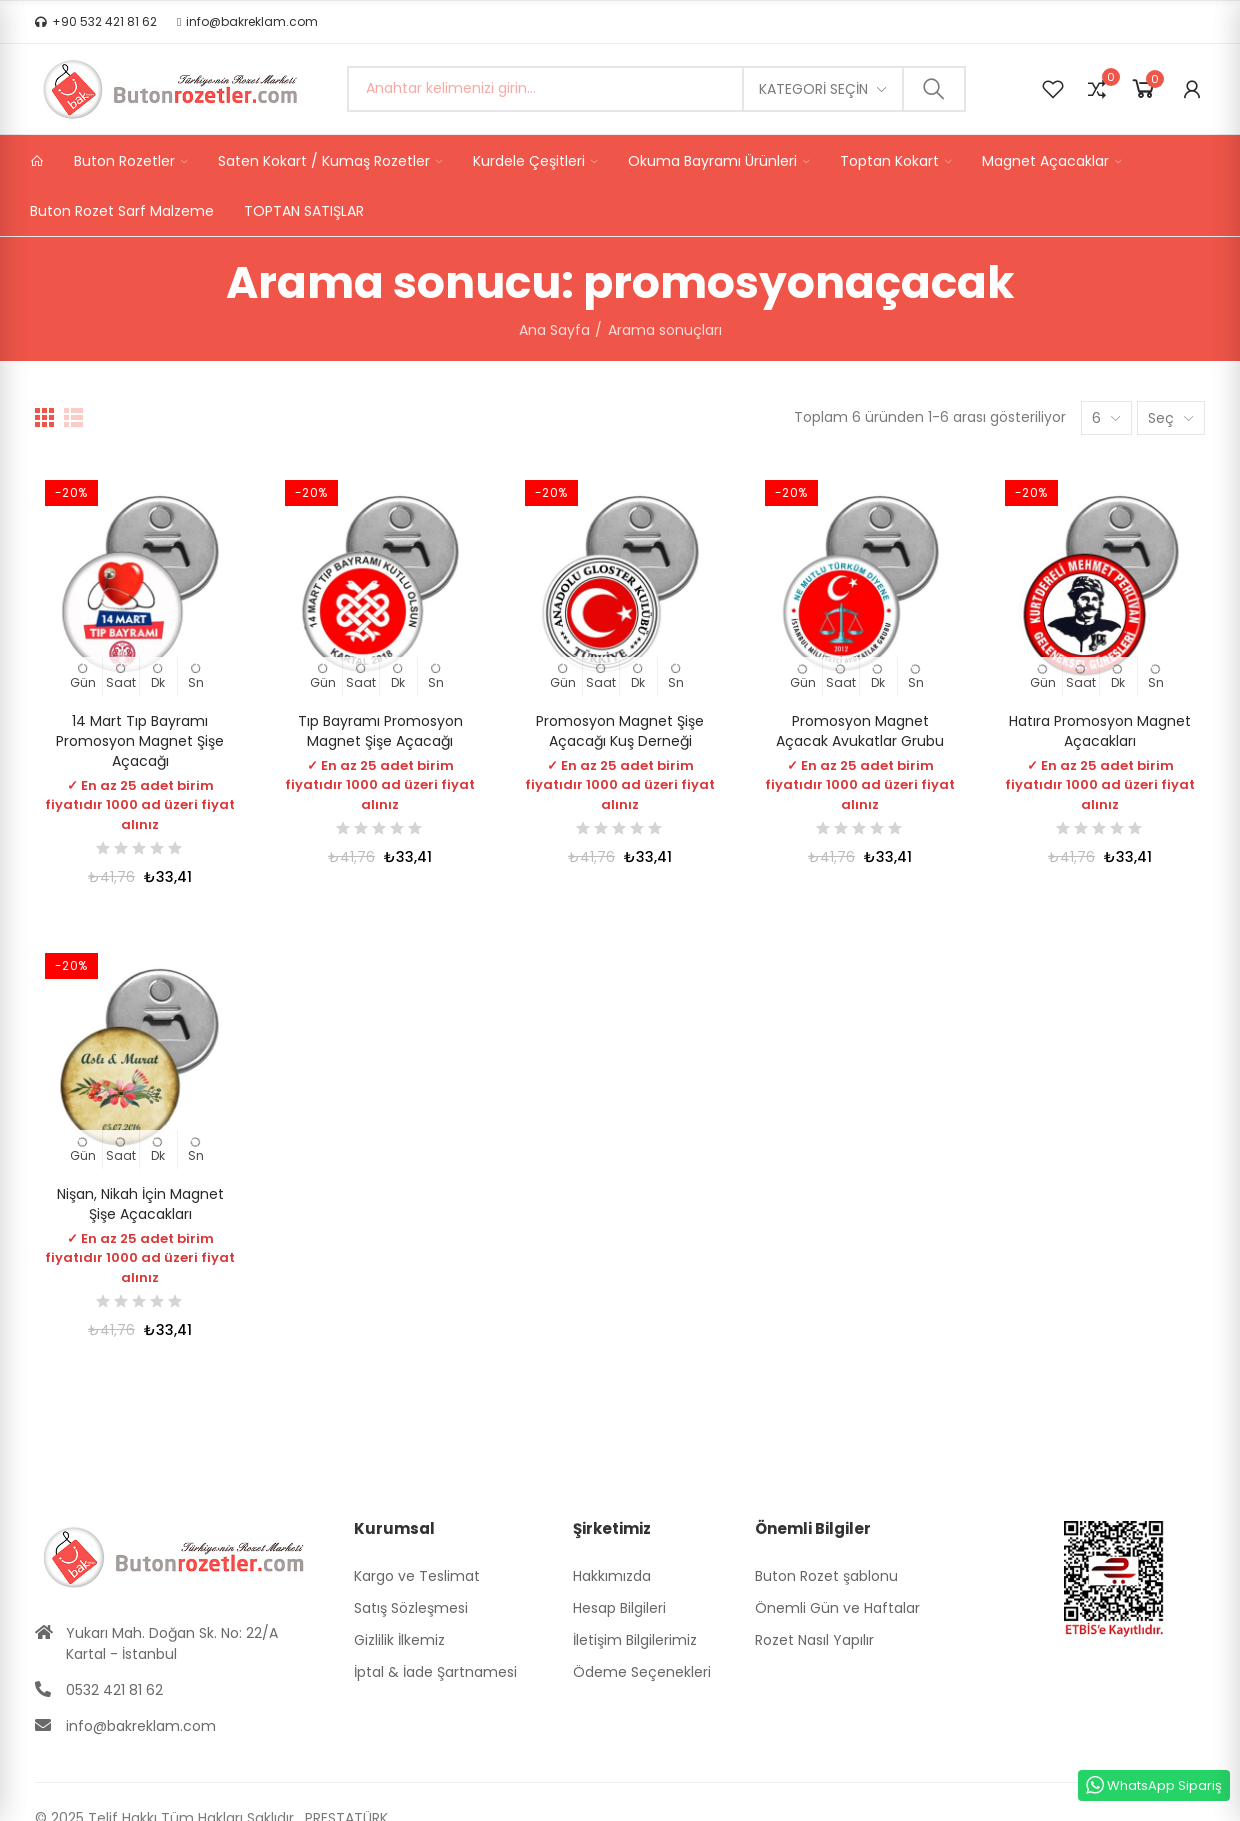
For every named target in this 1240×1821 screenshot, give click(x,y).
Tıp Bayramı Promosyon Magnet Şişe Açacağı (380, 731)
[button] (96, 22)
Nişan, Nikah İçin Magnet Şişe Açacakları (140, 1204)
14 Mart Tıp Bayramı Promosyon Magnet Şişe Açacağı (140, 741)
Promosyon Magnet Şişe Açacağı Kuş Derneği (620, 731)
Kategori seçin (813, 89)
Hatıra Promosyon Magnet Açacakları (1100, 731)
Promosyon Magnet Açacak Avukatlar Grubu (860, 731)
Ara (934, 89)
